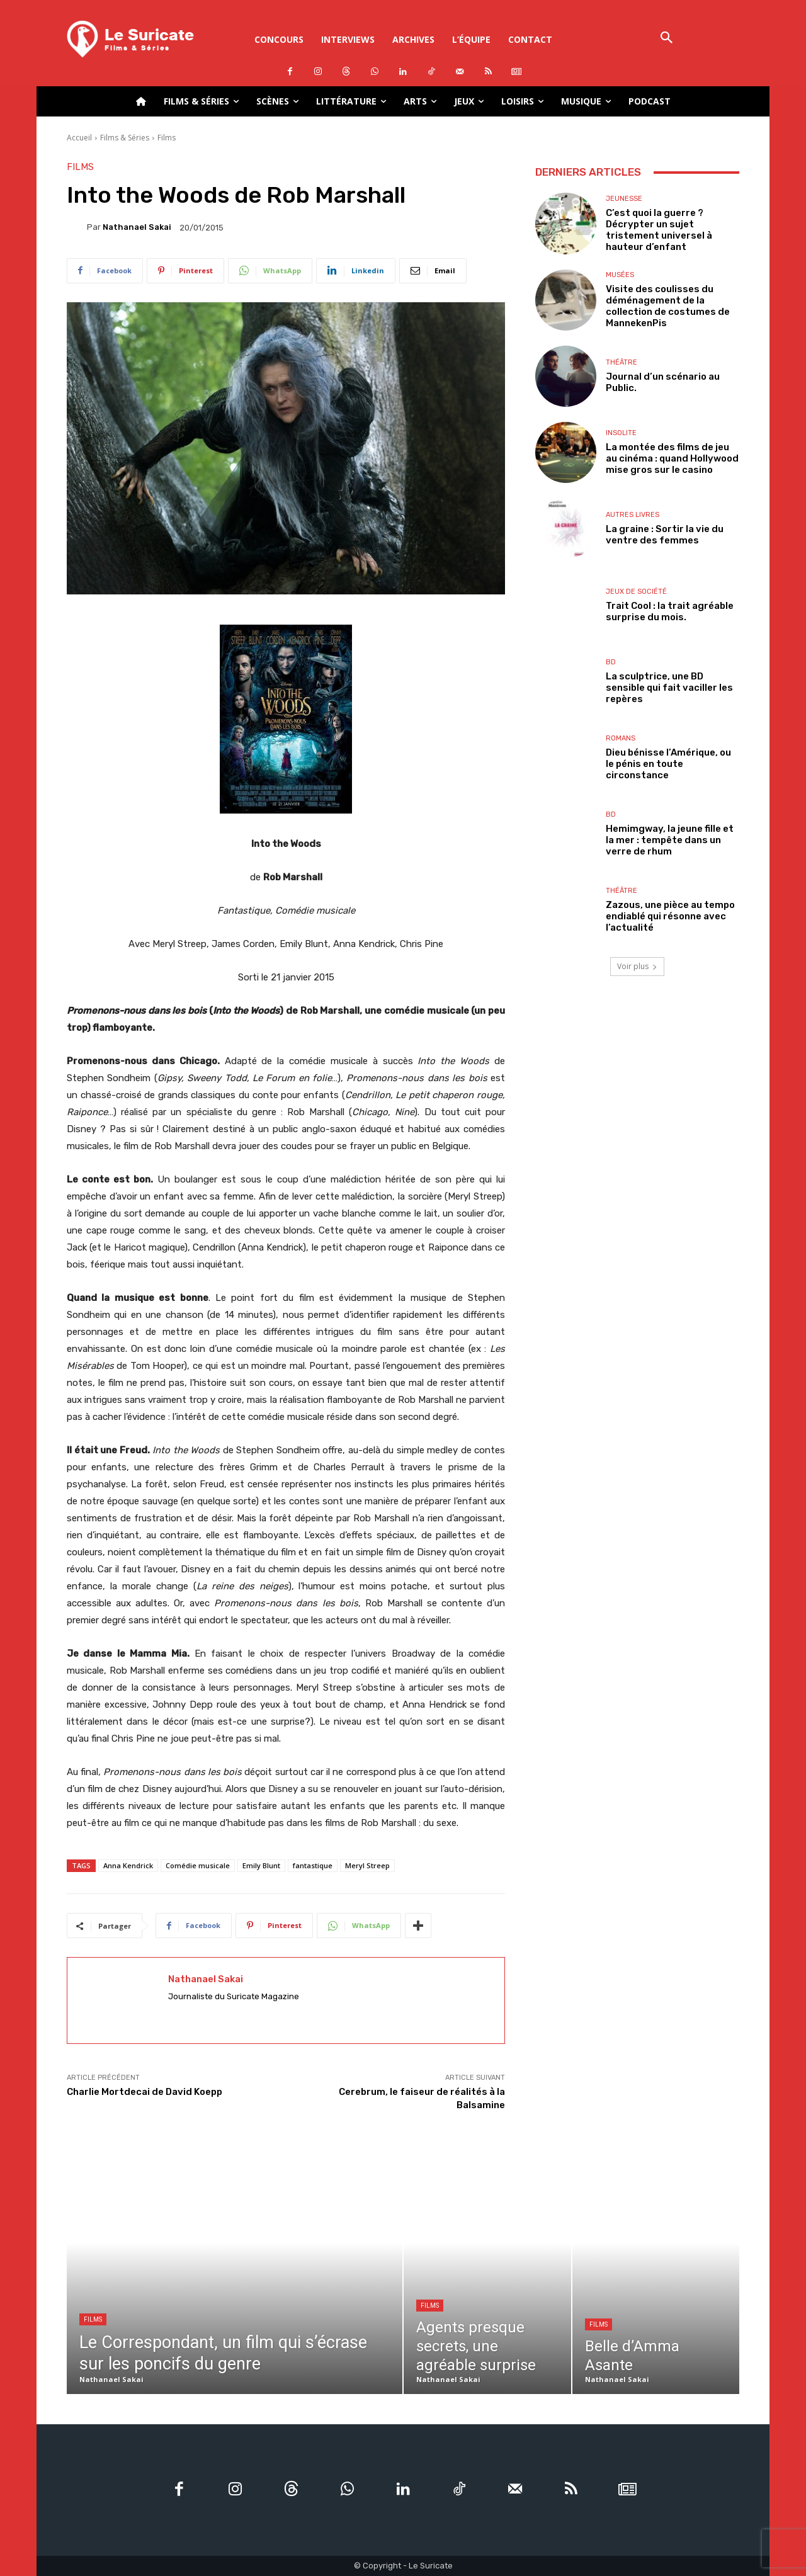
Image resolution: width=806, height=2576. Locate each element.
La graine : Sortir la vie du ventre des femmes (665, 534)
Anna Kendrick (128, 1865)
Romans (620, 738)
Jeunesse (624, 198)
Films (166, 137)
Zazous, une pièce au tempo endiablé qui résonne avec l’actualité (670, 916)
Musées (620, 274)
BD (611, 662)
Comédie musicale (198, 1865)
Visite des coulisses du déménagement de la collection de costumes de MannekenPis (668, 306)
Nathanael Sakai (137, 227)
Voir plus (637, 966)
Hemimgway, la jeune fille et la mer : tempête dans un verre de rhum (670, 840)
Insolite (621, 432)
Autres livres (632, 514)
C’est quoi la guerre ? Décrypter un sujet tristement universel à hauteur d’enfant (659, 229)
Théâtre (621, 362)
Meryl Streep (367, 1865)
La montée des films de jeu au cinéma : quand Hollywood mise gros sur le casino (672, 458)
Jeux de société (636, 591)
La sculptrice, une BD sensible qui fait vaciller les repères (669, 688)
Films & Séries (124, 137)
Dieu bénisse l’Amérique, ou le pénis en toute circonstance (668, 764)
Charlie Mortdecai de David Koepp (144, 2091)
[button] (666, 38)
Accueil (79, 137)
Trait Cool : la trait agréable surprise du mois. (670, 611)
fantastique (312, 1865)
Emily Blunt (261, 1865)
